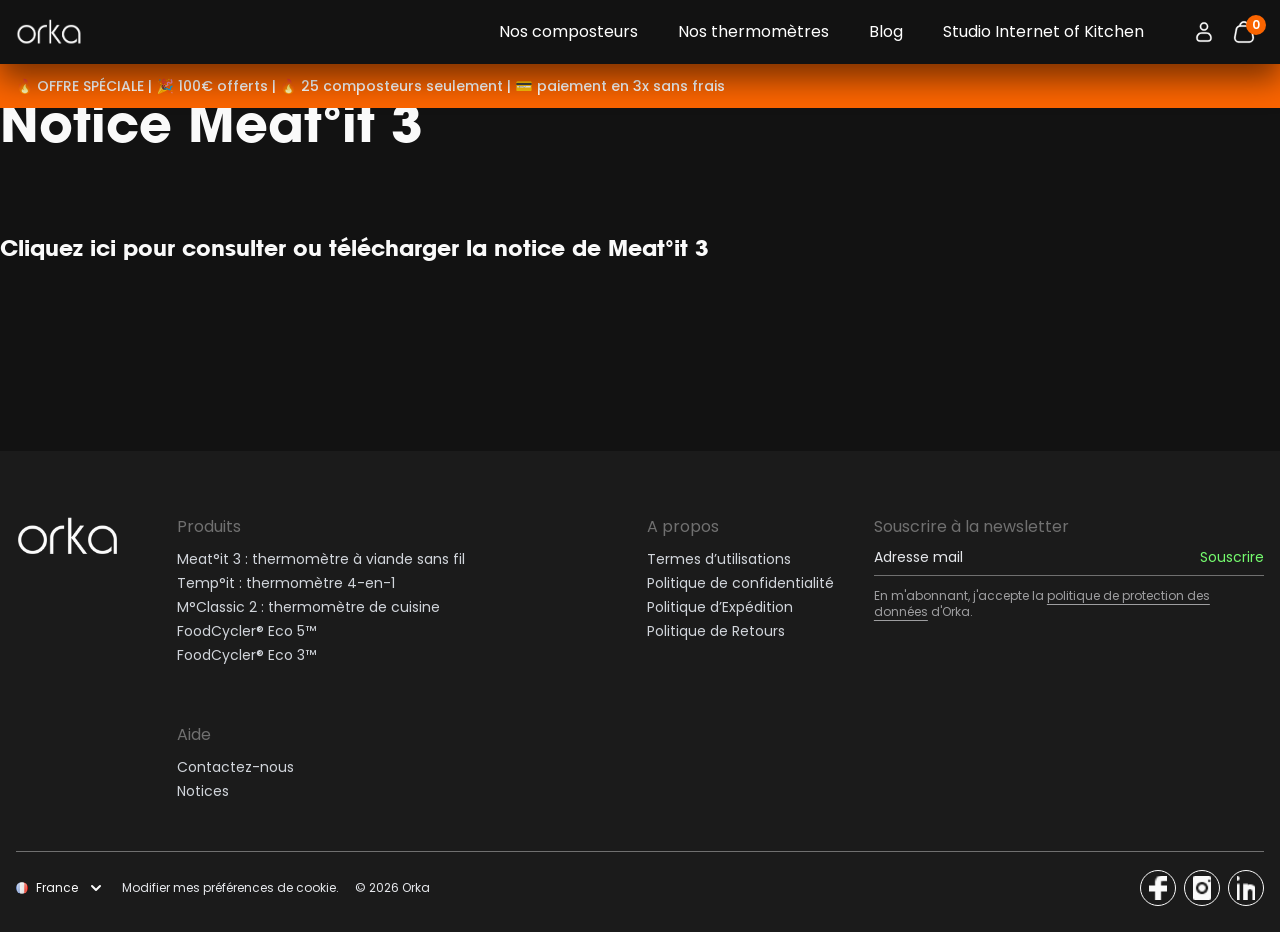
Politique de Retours (716, 631)
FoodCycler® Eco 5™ (246, 631)
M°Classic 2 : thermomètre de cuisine (308, 607)
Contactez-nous (235, 767)
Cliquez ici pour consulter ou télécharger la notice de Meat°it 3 (354, 247)
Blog (886, 31)
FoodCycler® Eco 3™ (246, 655)
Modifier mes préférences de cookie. (230, 888)
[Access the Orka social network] (1158, 888)
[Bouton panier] (1244, 32)
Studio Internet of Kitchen (1043, 31)
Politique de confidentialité (740, 583)
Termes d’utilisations (719, 559)
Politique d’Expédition (720, 607)
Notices (203, 791)
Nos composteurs (568, 31)
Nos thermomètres (753, 31)
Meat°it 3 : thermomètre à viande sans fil (321, 559)
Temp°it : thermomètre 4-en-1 (286, 583)
